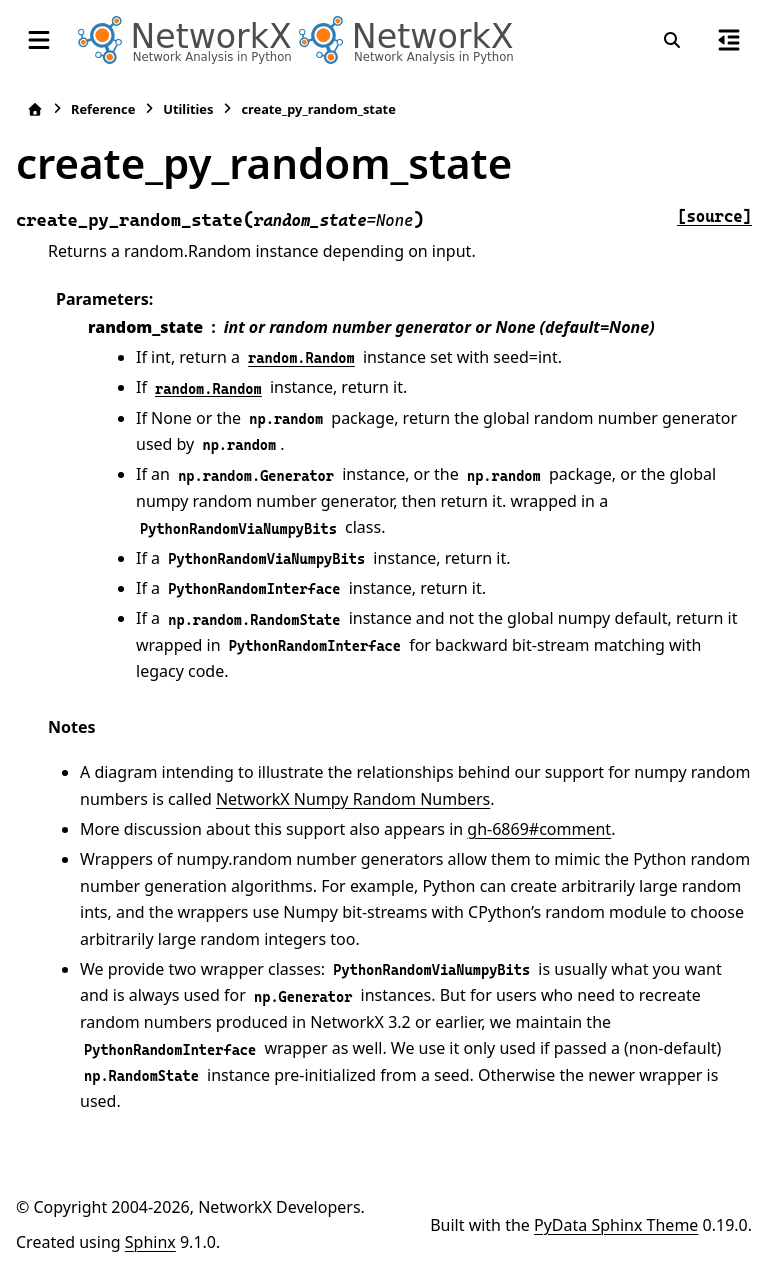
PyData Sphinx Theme (616, 1225)
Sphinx (150, 1242)
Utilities (188, 109)
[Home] (35, 109)
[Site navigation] (39, 40)
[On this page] (729, 40)
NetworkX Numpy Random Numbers (353, 799)
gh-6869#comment (539, 829)
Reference (103, 109)
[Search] (672, 40)
